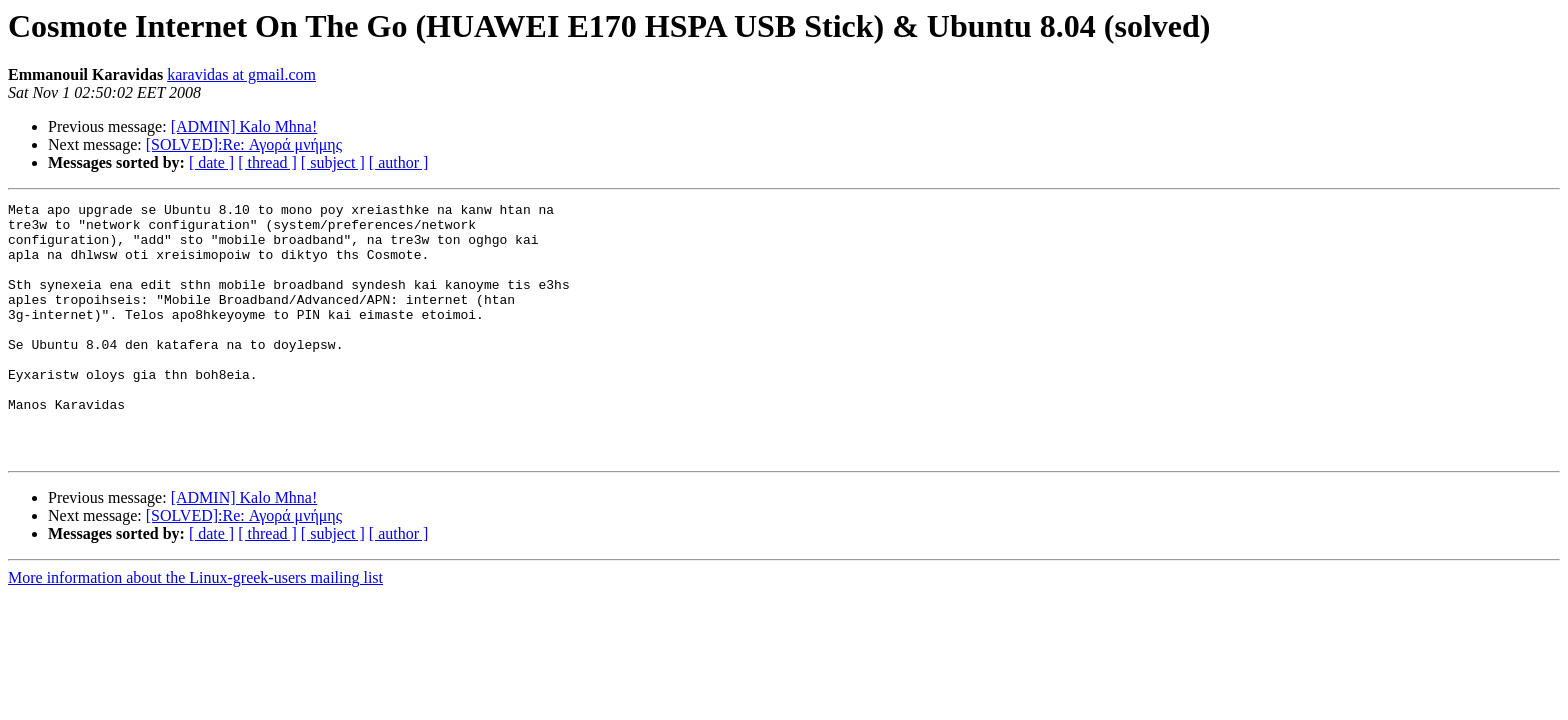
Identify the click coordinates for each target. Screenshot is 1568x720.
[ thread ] (267, 162)
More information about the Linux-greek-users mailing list (195, 628)
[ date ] (211, 162)
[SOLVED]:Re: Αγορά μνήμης (244, 144)
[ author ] (399, 162)
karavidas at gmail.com (241, 74)
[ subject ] (333, 162)
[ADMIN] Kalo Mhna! (244, 126)
